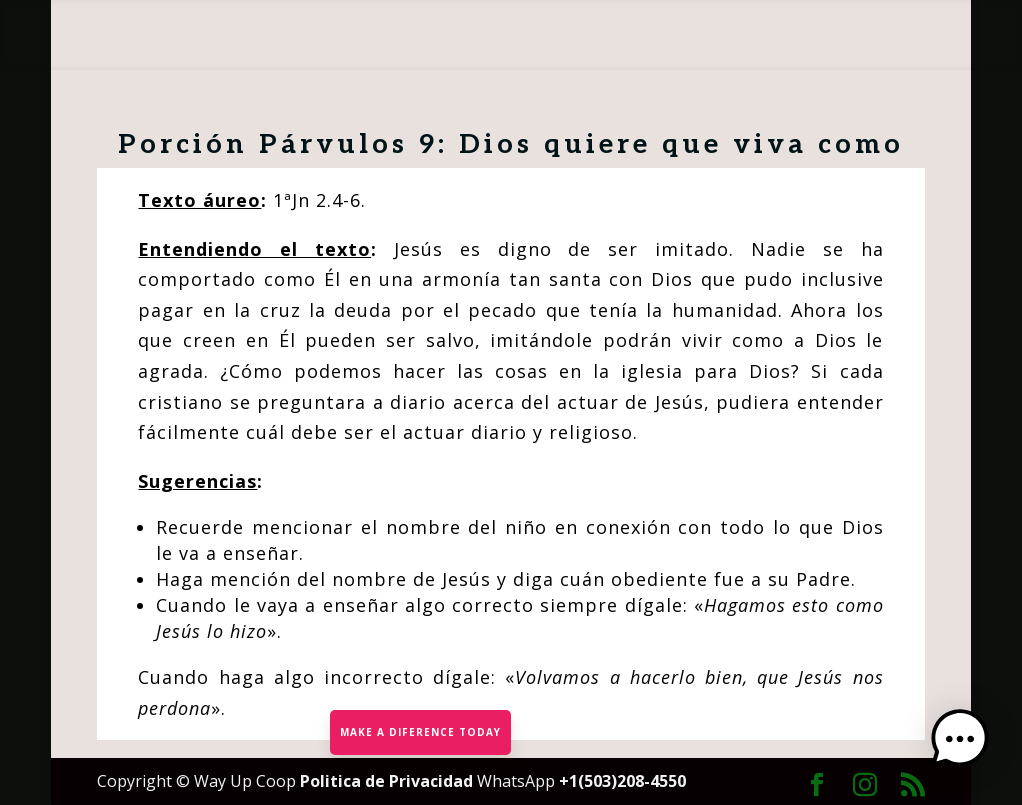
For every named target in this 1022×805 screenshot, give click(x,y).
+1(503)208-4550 (622, 781)
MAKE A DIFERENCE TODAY (420, 732)
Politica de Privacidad (388, 781)
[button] (960, 741)
